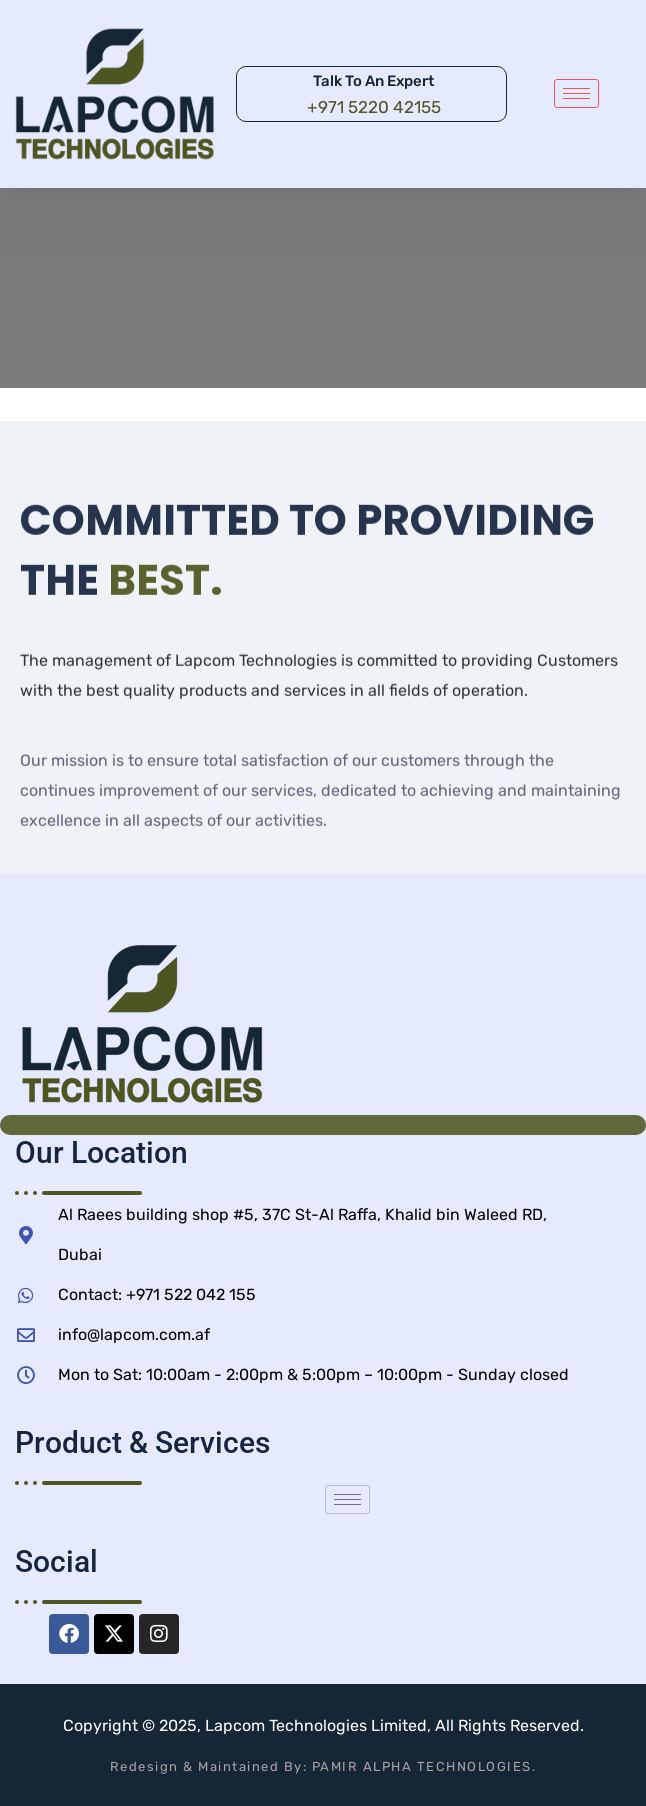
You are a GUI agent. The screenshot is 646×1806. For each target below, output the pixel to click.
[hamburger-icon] (576, 93)
